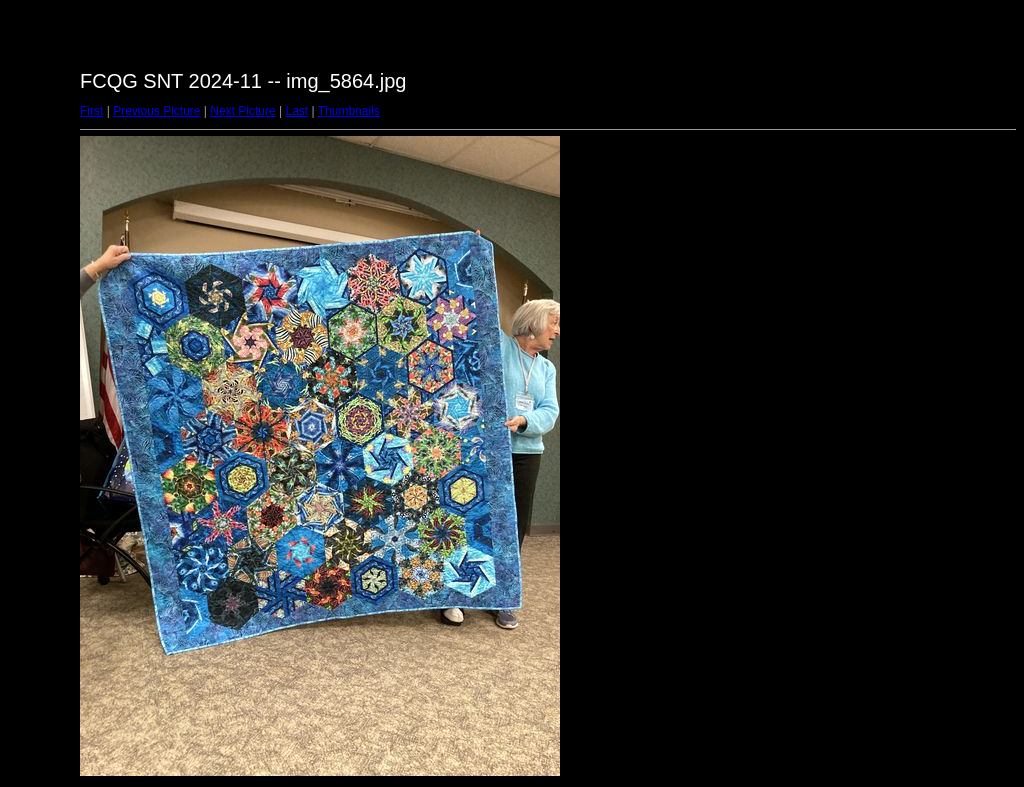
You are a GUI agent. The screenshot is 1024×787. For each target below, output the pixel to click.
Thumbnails (349, 111)
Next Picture (242, 111)
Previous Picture (156, 111)
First (91, 111)
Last (296, 111)
